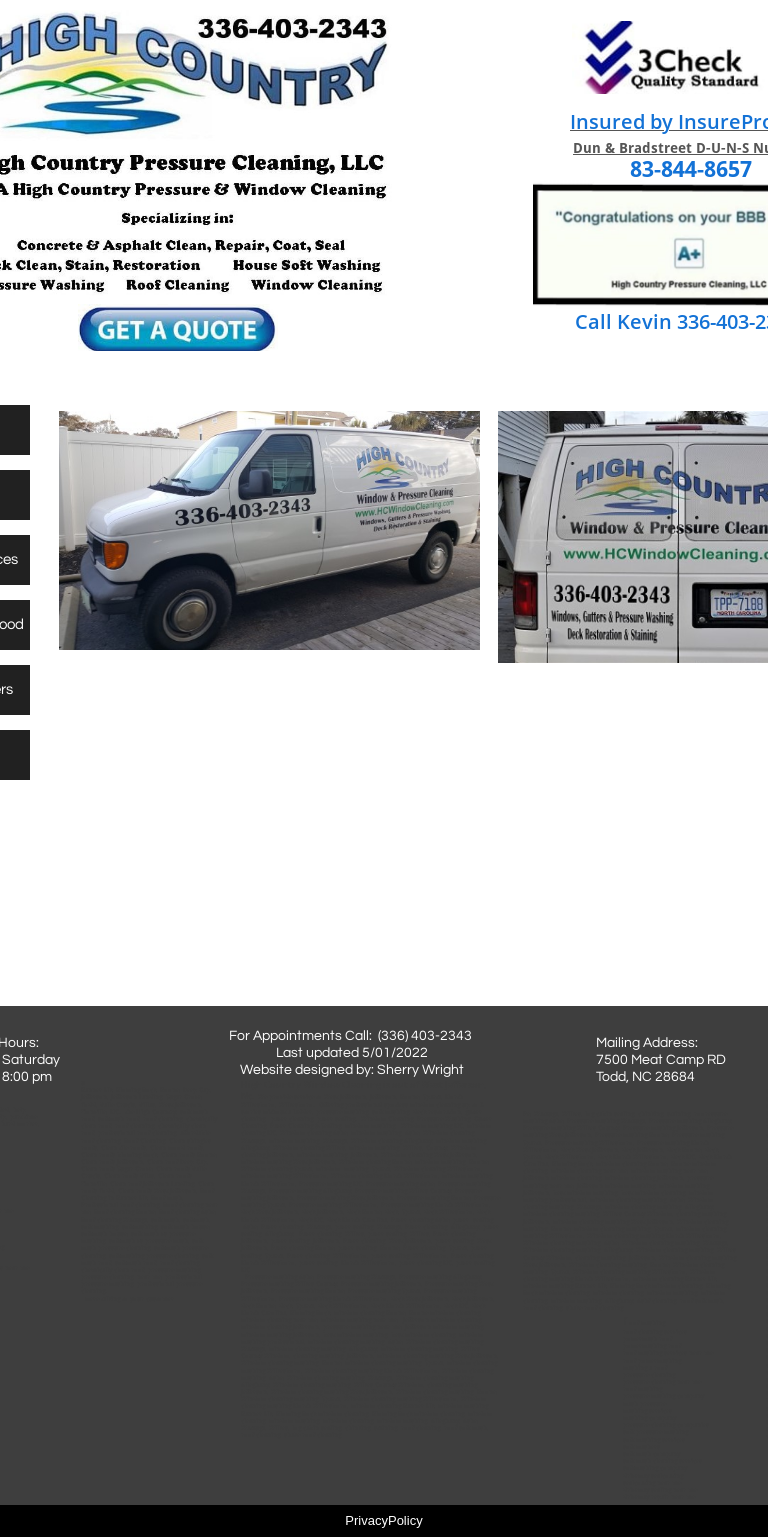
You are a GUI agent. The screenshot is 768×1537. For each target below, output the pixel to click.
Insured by (624, 121)
